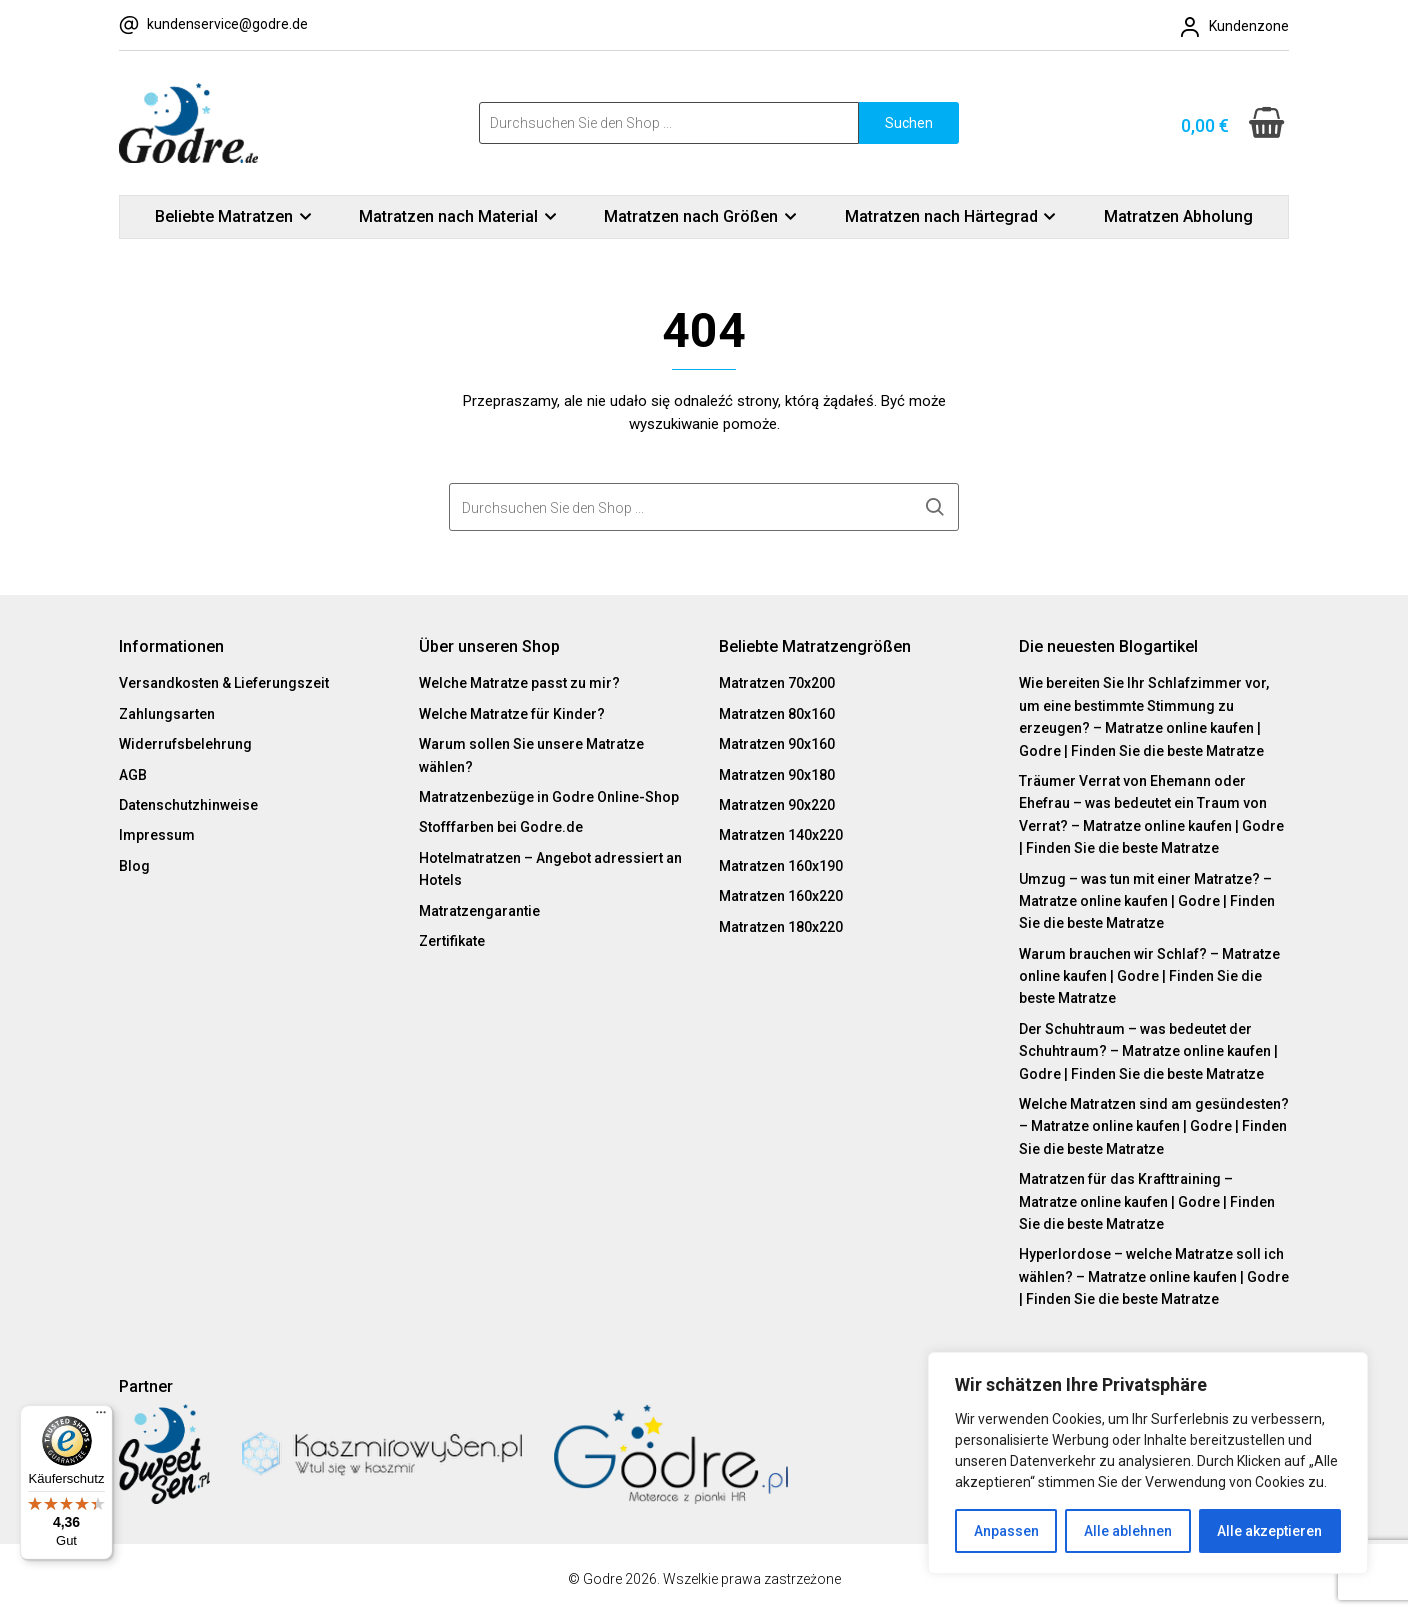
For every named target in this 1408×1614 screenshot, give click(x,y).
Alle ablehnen (1128, 1531)
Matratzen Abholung (1178, 216)
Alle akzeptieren (1269, 1531)
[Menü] (101, 1417)
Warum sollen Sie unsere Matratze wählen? (531, 755)
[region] (1148, 1463)
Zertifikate (452, 941)
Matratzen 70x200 (777, 683)
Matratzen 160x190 (781, 866)
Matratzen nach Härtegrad (941, 216)
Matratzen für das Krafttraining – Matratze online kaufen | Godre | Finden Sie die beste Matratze (1147, 1201)
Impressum (157, 835)
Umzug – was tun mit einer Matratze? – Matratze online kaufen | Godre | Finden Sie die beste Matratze (1147, 901)
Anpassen (1006, 1531)
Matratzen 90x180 (777, 775)
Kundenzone (1249, 26)
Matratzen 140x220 (781, 835)
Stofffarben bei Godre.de (501, 827)
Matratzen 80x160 (777, 714)
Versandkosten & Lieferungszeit (224, 683)
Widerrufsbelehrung (185, 744)
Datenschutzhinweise (188, 805)
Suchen (909, 123)
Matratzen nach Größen (691, 216)
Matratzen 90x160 (777, 744)
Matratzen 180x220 (781, 927)
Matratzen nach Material (448, 216)
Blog (134, 866)
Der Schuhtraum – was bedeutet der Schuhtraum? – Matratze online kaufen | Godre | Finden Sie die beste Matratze (1148, 1051)
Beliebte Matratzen (224, 216)
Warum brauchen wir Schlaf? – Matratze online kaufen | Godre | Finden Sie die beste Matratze (1149, 976)
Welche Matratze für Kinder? (512, 714)
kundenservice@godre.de (227, 24)
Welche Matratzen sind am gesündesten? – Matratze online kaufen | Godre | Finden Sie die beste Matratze (1154, 1126)
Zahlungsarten (167, 714)
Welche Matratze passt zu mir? (519, 683)
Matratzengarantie (479, 911)
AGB (133, 775)
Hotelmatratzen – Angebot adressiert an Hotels (550, 869)
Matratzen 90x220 (777, 805)
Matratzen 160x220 (781, 896)
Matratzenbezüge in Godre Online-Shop (549, 797)
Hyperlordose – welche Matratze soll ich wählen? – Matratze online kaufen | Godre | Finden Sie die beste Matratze (1154, 1276)
